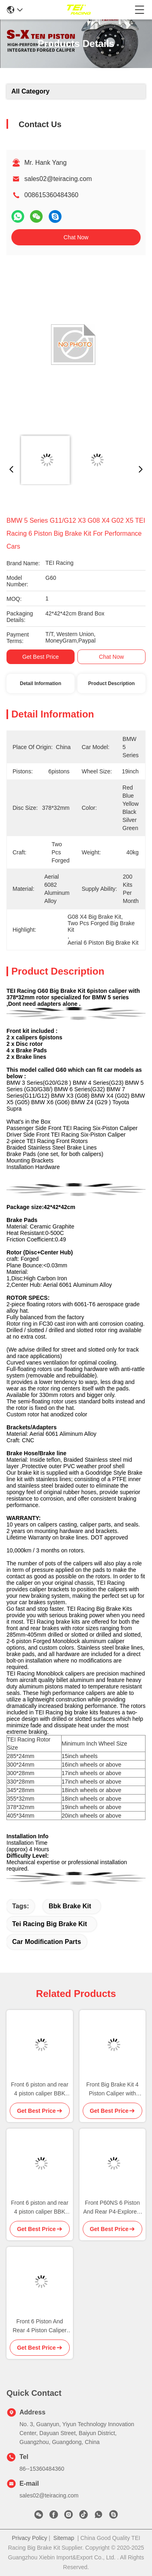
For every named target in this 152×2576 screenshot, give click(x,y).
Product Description (111, 683)
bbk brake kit (70, 1906)
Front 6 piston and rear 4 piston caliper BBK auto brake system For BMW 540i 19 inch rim (40, 2207)
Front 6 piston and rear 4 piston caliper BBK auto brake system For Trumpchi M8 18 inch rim (40, 2089)
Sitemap (64, 2538)
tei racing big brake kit (49, 1923)
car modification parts (46, 1941)
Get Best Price (40, 657)
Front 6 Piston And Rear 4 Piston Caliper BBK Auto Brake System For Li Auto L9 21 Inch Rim (40, 2326)
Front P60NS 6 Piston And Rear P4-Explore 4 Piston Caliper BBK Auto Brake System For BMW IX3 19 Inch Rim (112, 2207)
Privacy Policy (29, 2538)
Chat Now (76, 237)
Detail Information (40, 683)
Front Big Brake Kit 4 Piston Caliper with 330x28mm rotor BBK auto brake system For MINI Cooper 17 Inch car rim (112, 2089)
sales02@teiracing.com (58, 178)
